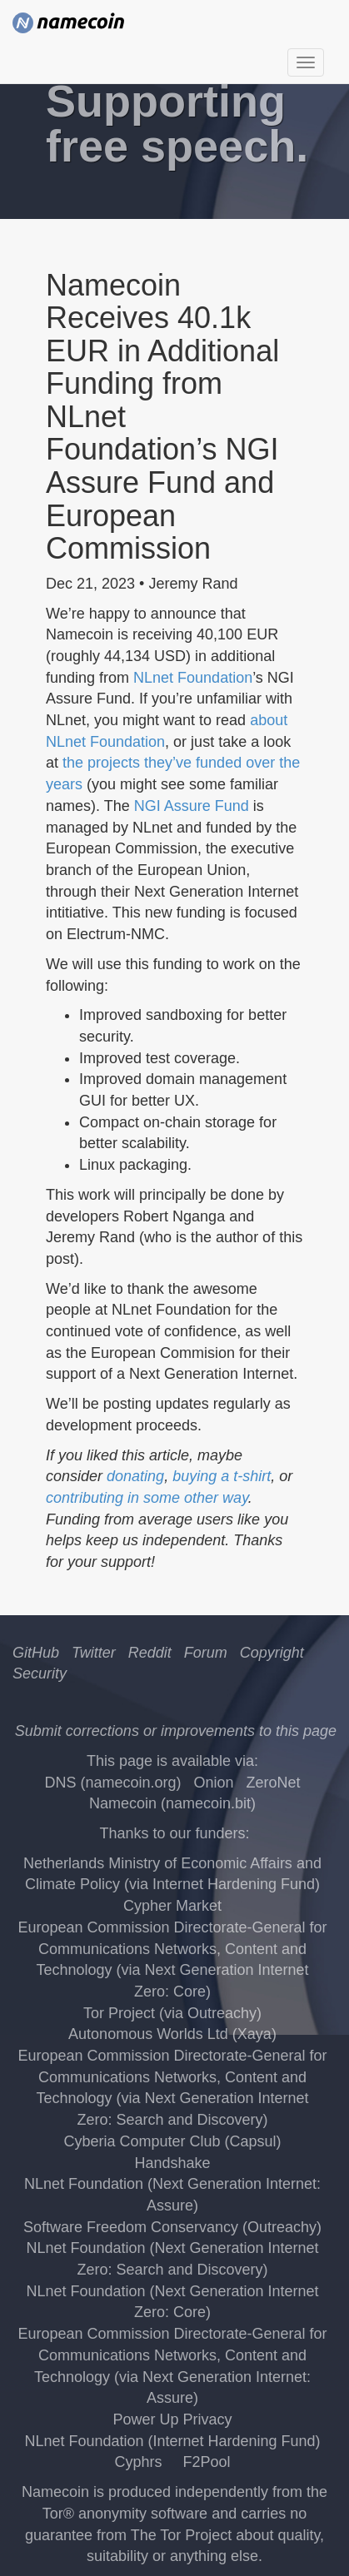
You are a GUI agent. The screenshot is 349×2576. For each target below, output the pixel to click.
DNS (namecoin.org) (112, 1782)
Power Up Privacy (172, 2419)
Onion (213, 1782)
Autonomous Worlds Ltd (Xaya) (172, 2034)
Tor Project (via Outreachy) (172, 2013)
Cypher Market (172, 1905)
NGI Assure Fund (191, 806)
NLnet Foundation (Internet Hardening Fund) (172, 2441)
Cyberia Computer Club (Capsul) (172, 2141)
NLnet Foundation (192, 677)
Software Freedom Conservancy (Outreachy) (172, 2227)
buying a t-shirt (221, 1476)
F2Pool (206, 2462)
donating (135, 1476)
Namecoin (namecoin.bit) (172, 1803)
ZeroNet (274, 1782)
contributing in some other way (147, 1497)
